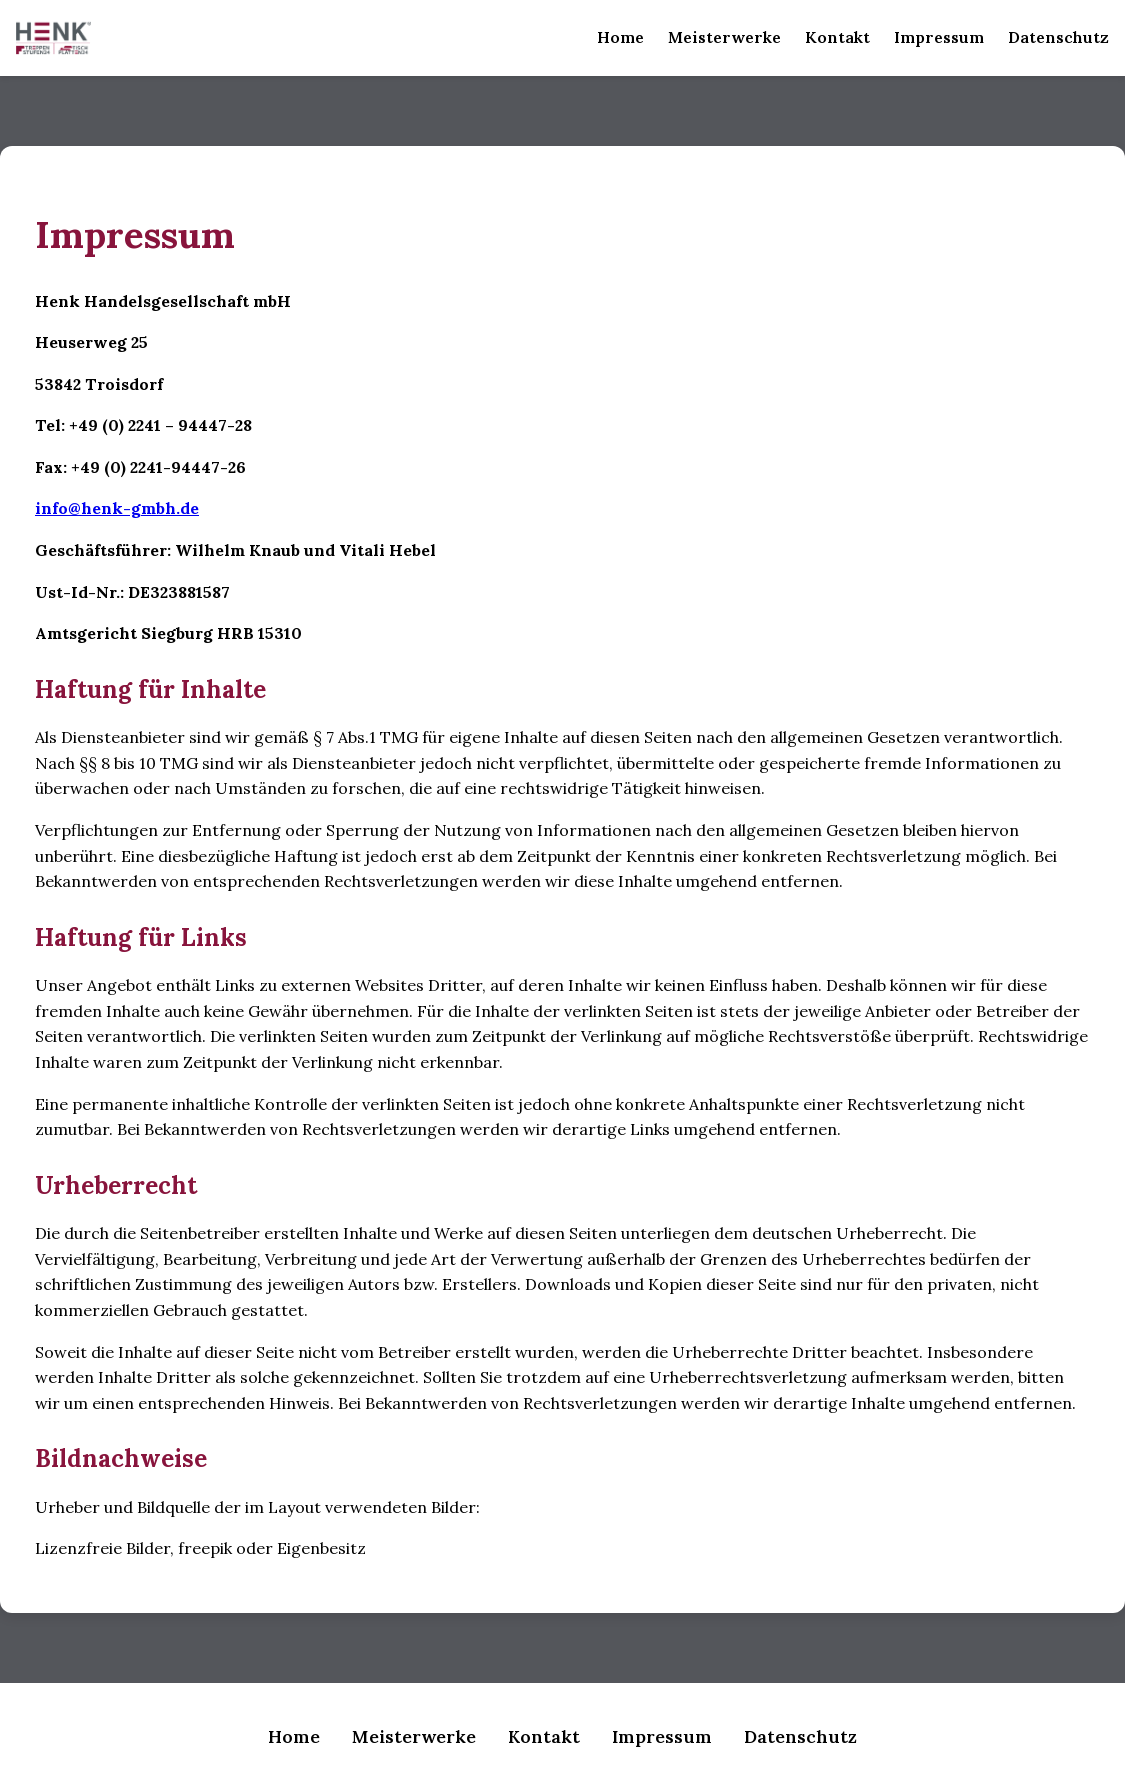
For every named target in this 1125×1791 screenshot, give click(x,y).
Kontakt (837, 37)
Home (620, 37)
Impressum (939, 37)
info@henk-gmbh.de (117, 508)
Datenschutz (1058, 37)
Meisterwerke (724, 37)
